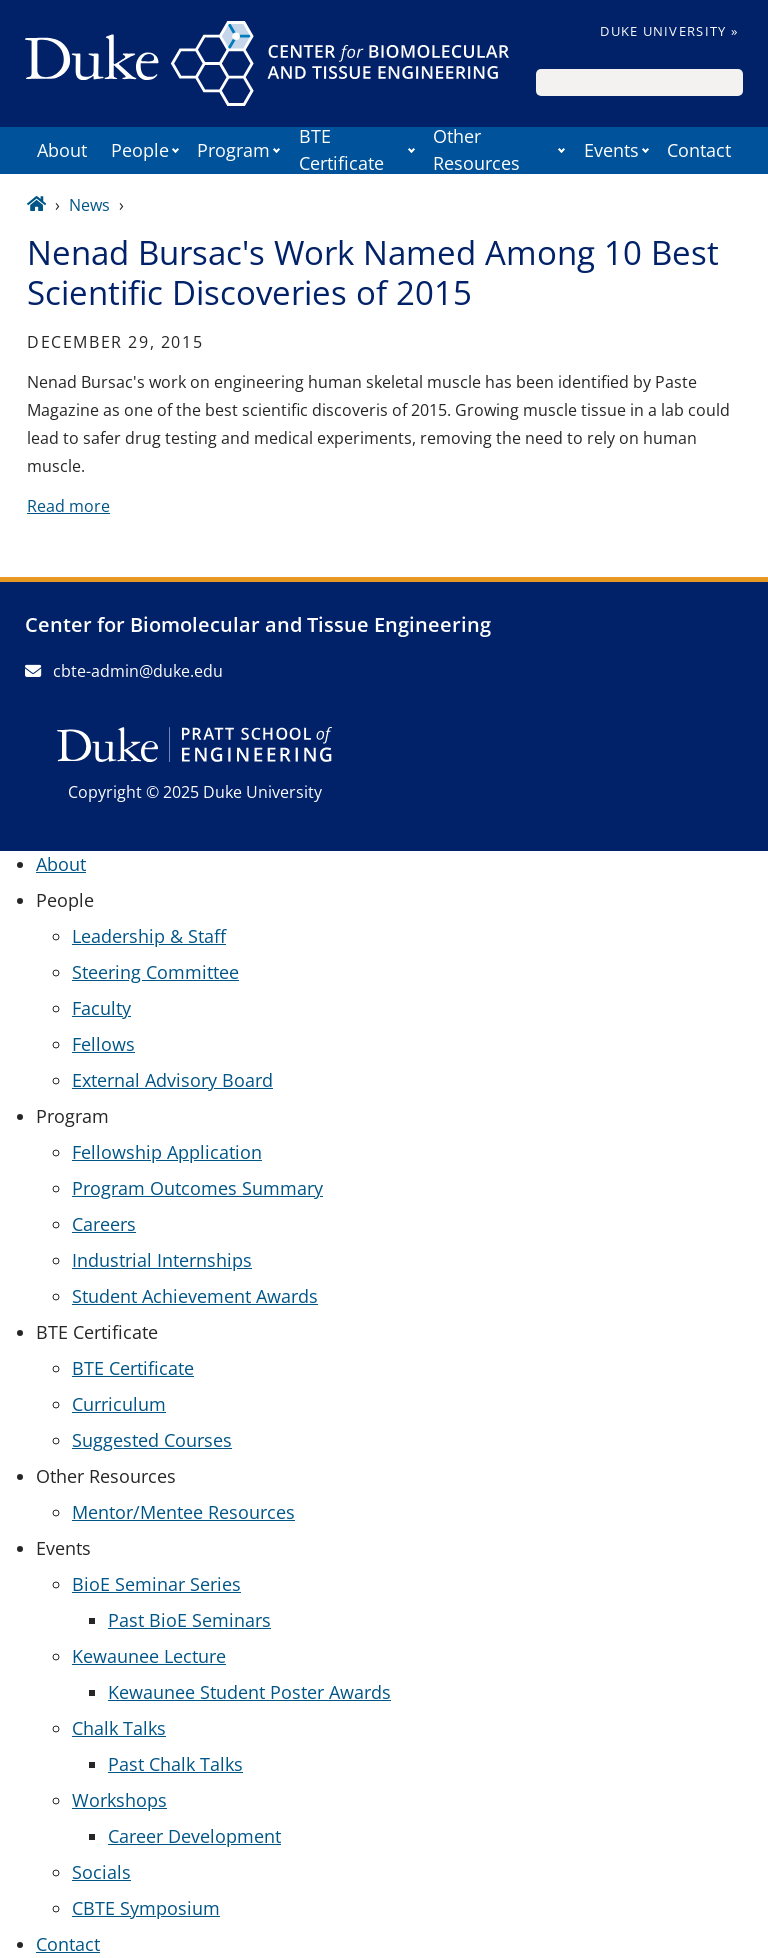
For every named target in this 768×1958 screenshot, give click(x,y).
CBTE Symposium (146, 1908)
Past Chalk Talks (175, 1764)
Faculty (101, 1008)
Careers (104, 1224)
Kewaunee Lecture (149, 1656)
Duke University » (669, 31)
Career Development (194, 1836)
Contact (699, 150)
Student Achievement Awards (195, 1296)
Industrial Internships (162, 1260)
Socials (101, 1872)
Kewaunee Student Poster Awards (249, 1692)
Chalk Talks (119, 1728)
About (62, 150)
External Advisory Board (172, 1080)
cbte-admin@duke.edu (124, 671)
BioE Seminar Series (156, 1584)
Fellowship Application (167, 1152)
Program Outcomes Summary (197, 1188)
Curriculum (119, 1404)
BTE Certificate (133, 1368)
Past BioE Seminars (189, 1620)
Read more (68, 506)
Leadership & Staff (149, 936)
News (89, 205)
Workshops (119, 1800)
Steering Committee (155, 972)
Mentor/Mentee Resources (183, 1512)
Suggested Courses (152, 1440)
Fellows (103, 1044)
